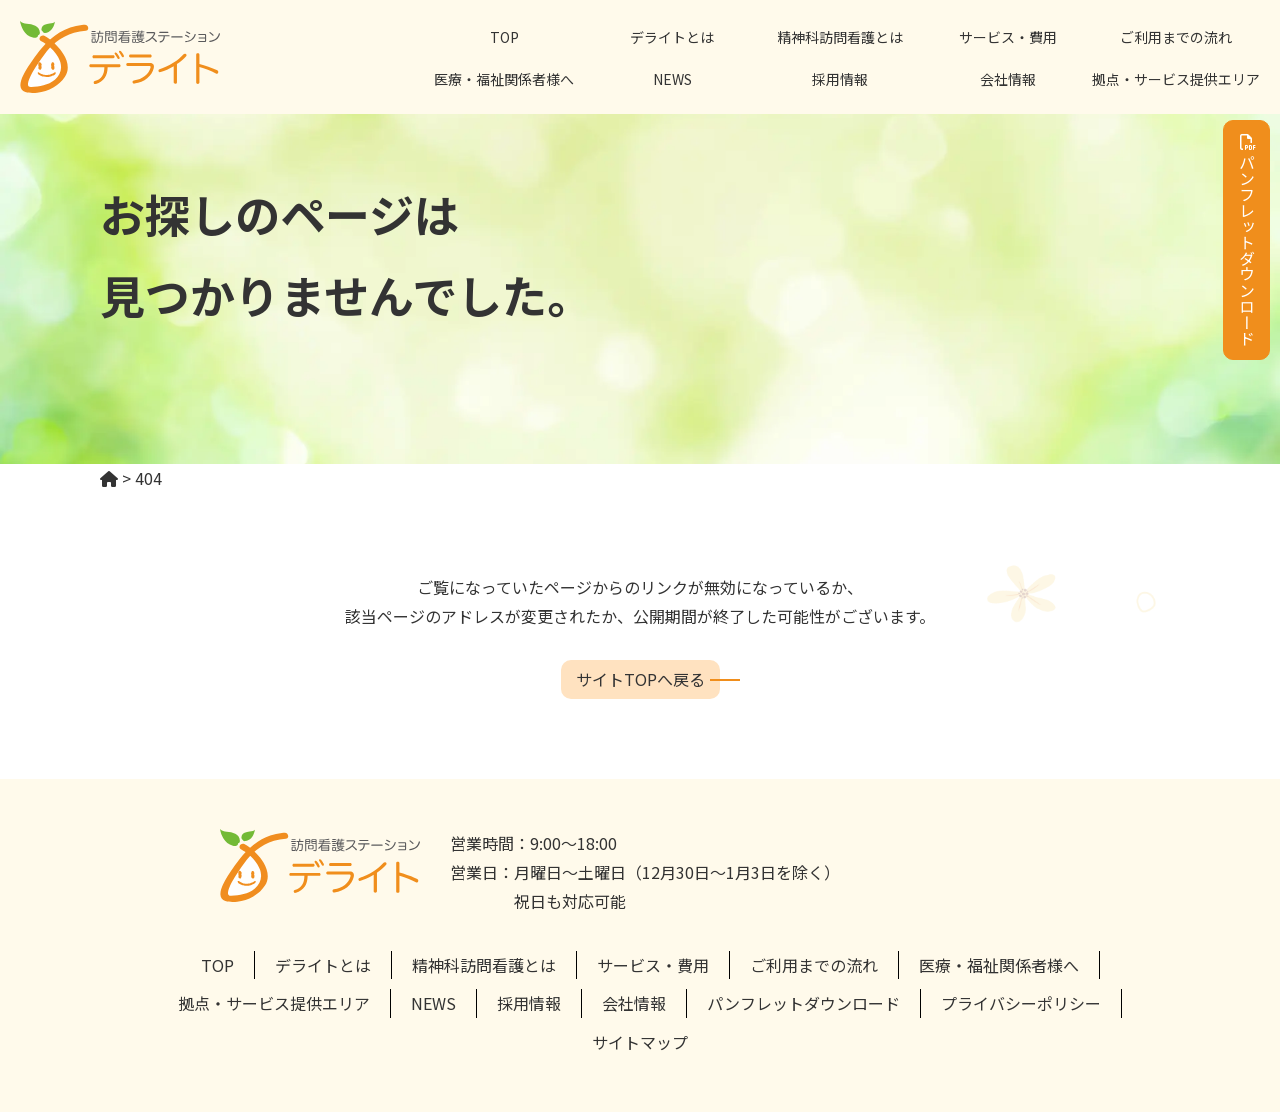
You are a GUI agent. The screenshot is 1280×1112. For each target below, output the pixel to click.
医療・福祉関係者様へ (504, 79)
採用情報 (840, 79)
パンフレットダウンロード (1247, 240)
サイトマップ (640, 1042)
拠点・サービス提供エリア (1176, 79)
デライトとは (672, 37)
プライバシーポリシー (1021, 1003)
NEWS (672, 79)
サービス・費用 (1008, 37)
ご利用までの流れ (1176, 37)
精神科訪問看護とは (840, 37)
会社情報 (1008, 79)
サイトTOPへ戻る (640, 679)
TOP (504, 37)
